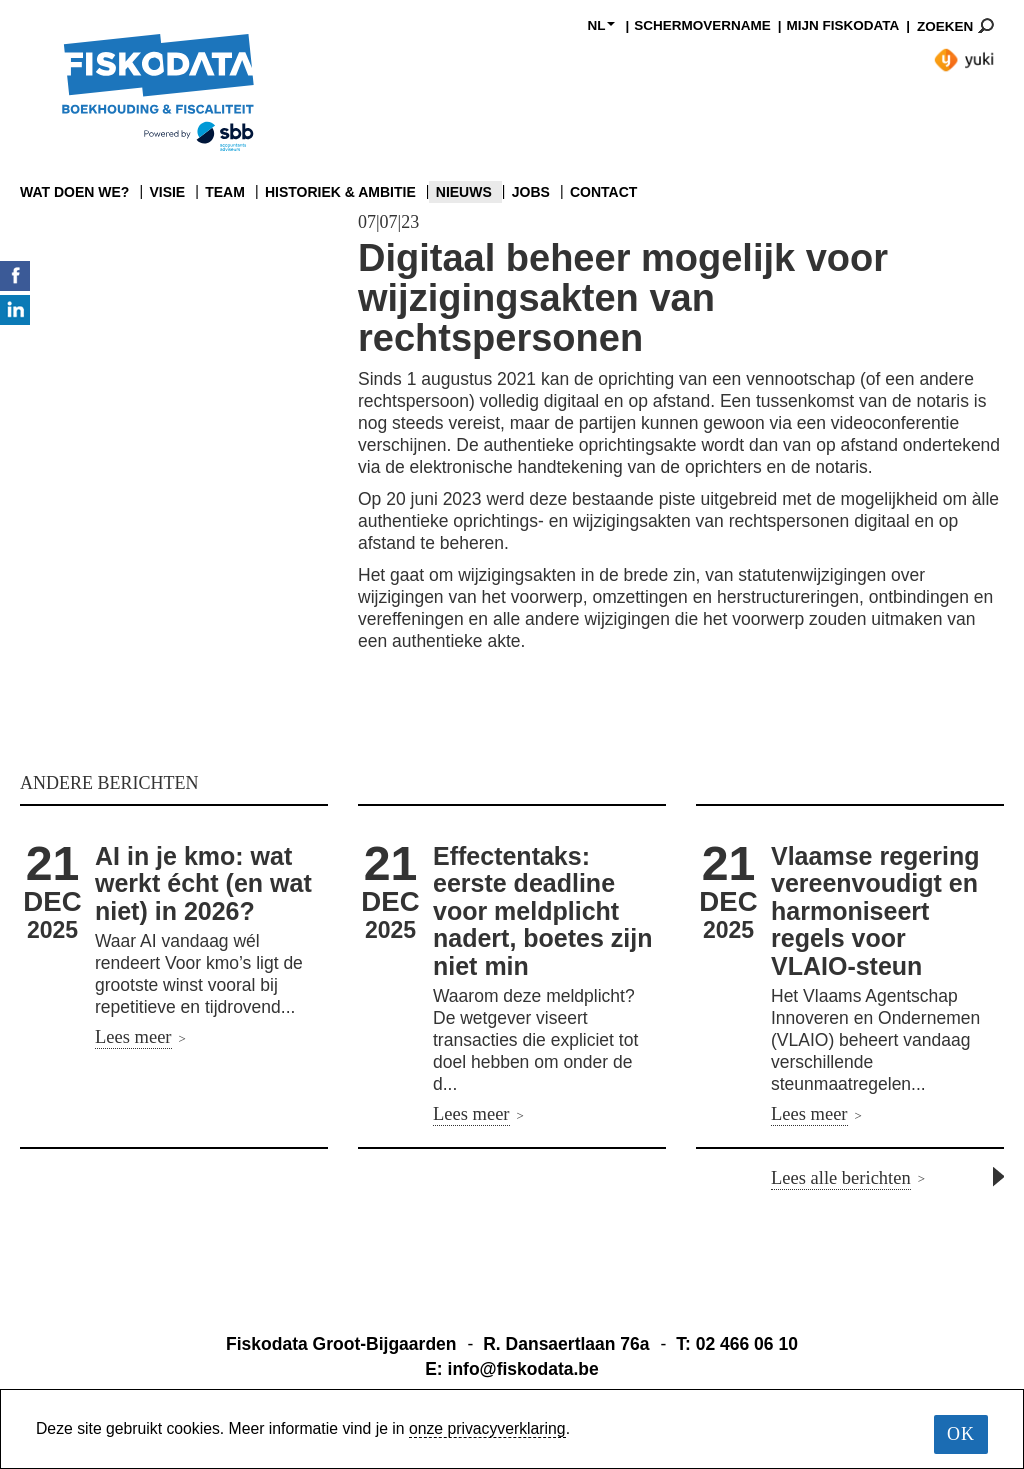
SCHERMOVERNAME (702, 25)
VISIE (167, 192)
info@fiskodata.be (523, 1369)
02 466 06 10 (747, 1344)
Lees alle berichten (841, 1178)
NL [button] (601, 25)
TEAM (225, 192)
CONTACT (603, 192)
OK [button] (961, 1434)
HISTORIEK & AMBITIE (340, 192)
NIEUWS (464, 192)
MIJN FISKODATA (842, 25)
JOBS (531, 192)
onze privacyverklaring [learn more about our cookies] (487, 1428)
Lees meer (133, 1037)
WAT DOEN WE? (74, 192)
